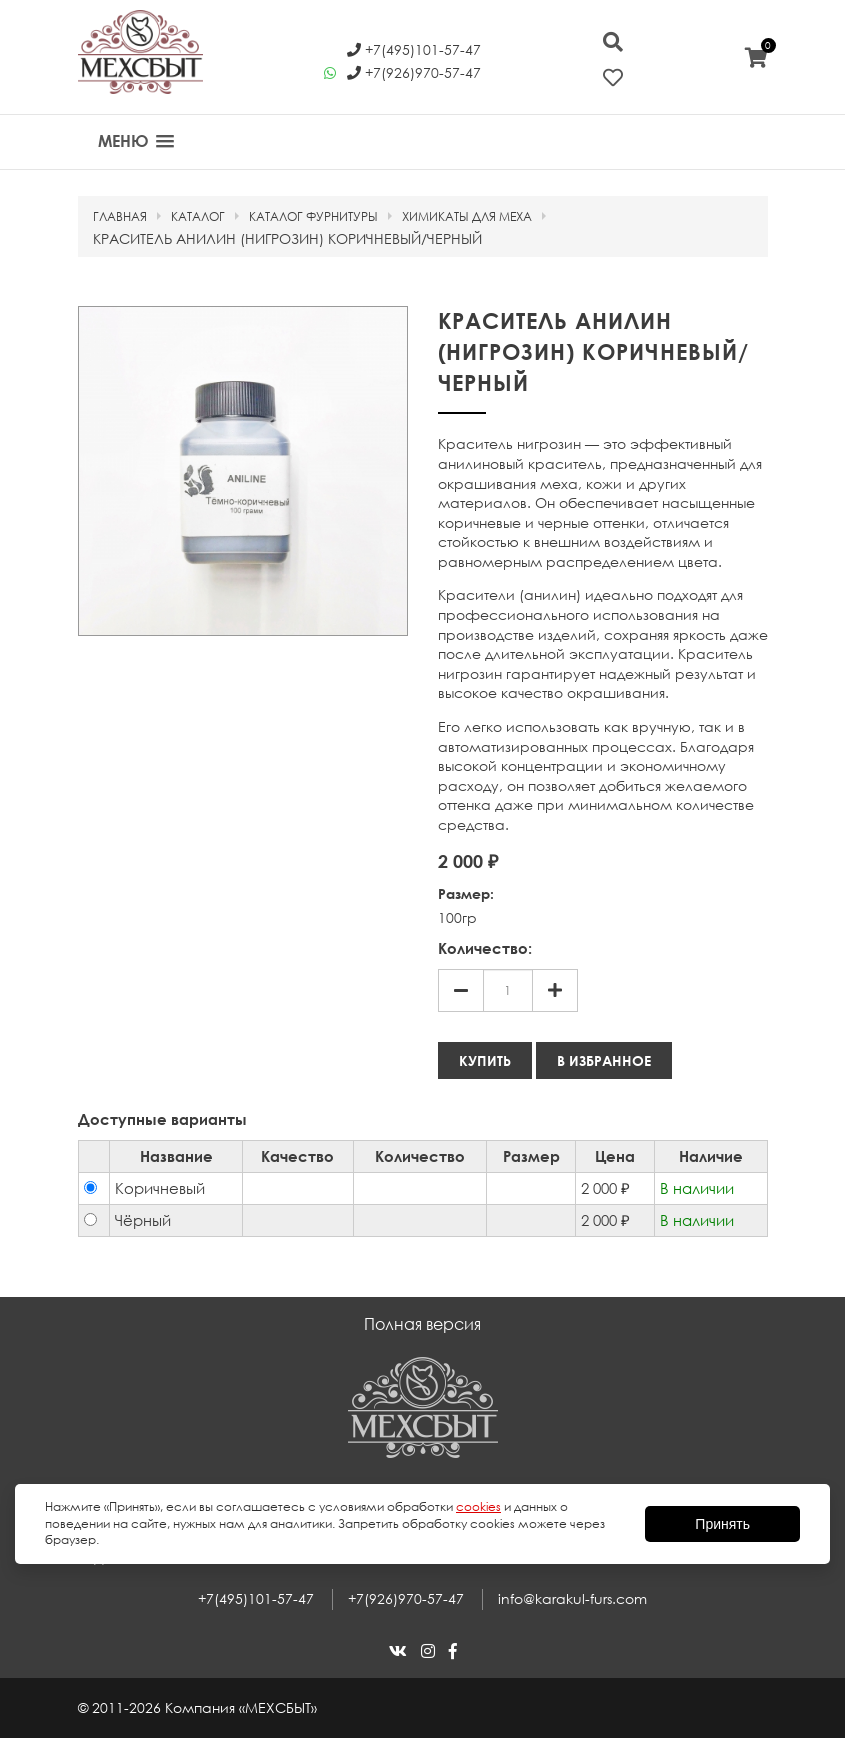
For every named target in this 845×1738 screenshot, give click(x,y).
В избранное (604, 1060)
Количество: (485, 948)
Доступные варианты (162, 1119)
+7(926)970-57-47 (406, 1598)
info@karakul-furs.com (572, 1598)
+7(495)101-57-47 (256, 1598)
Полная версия (422, 1324)
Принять (722, 1524)
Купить (485, 1060)
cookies (478, 1506)
